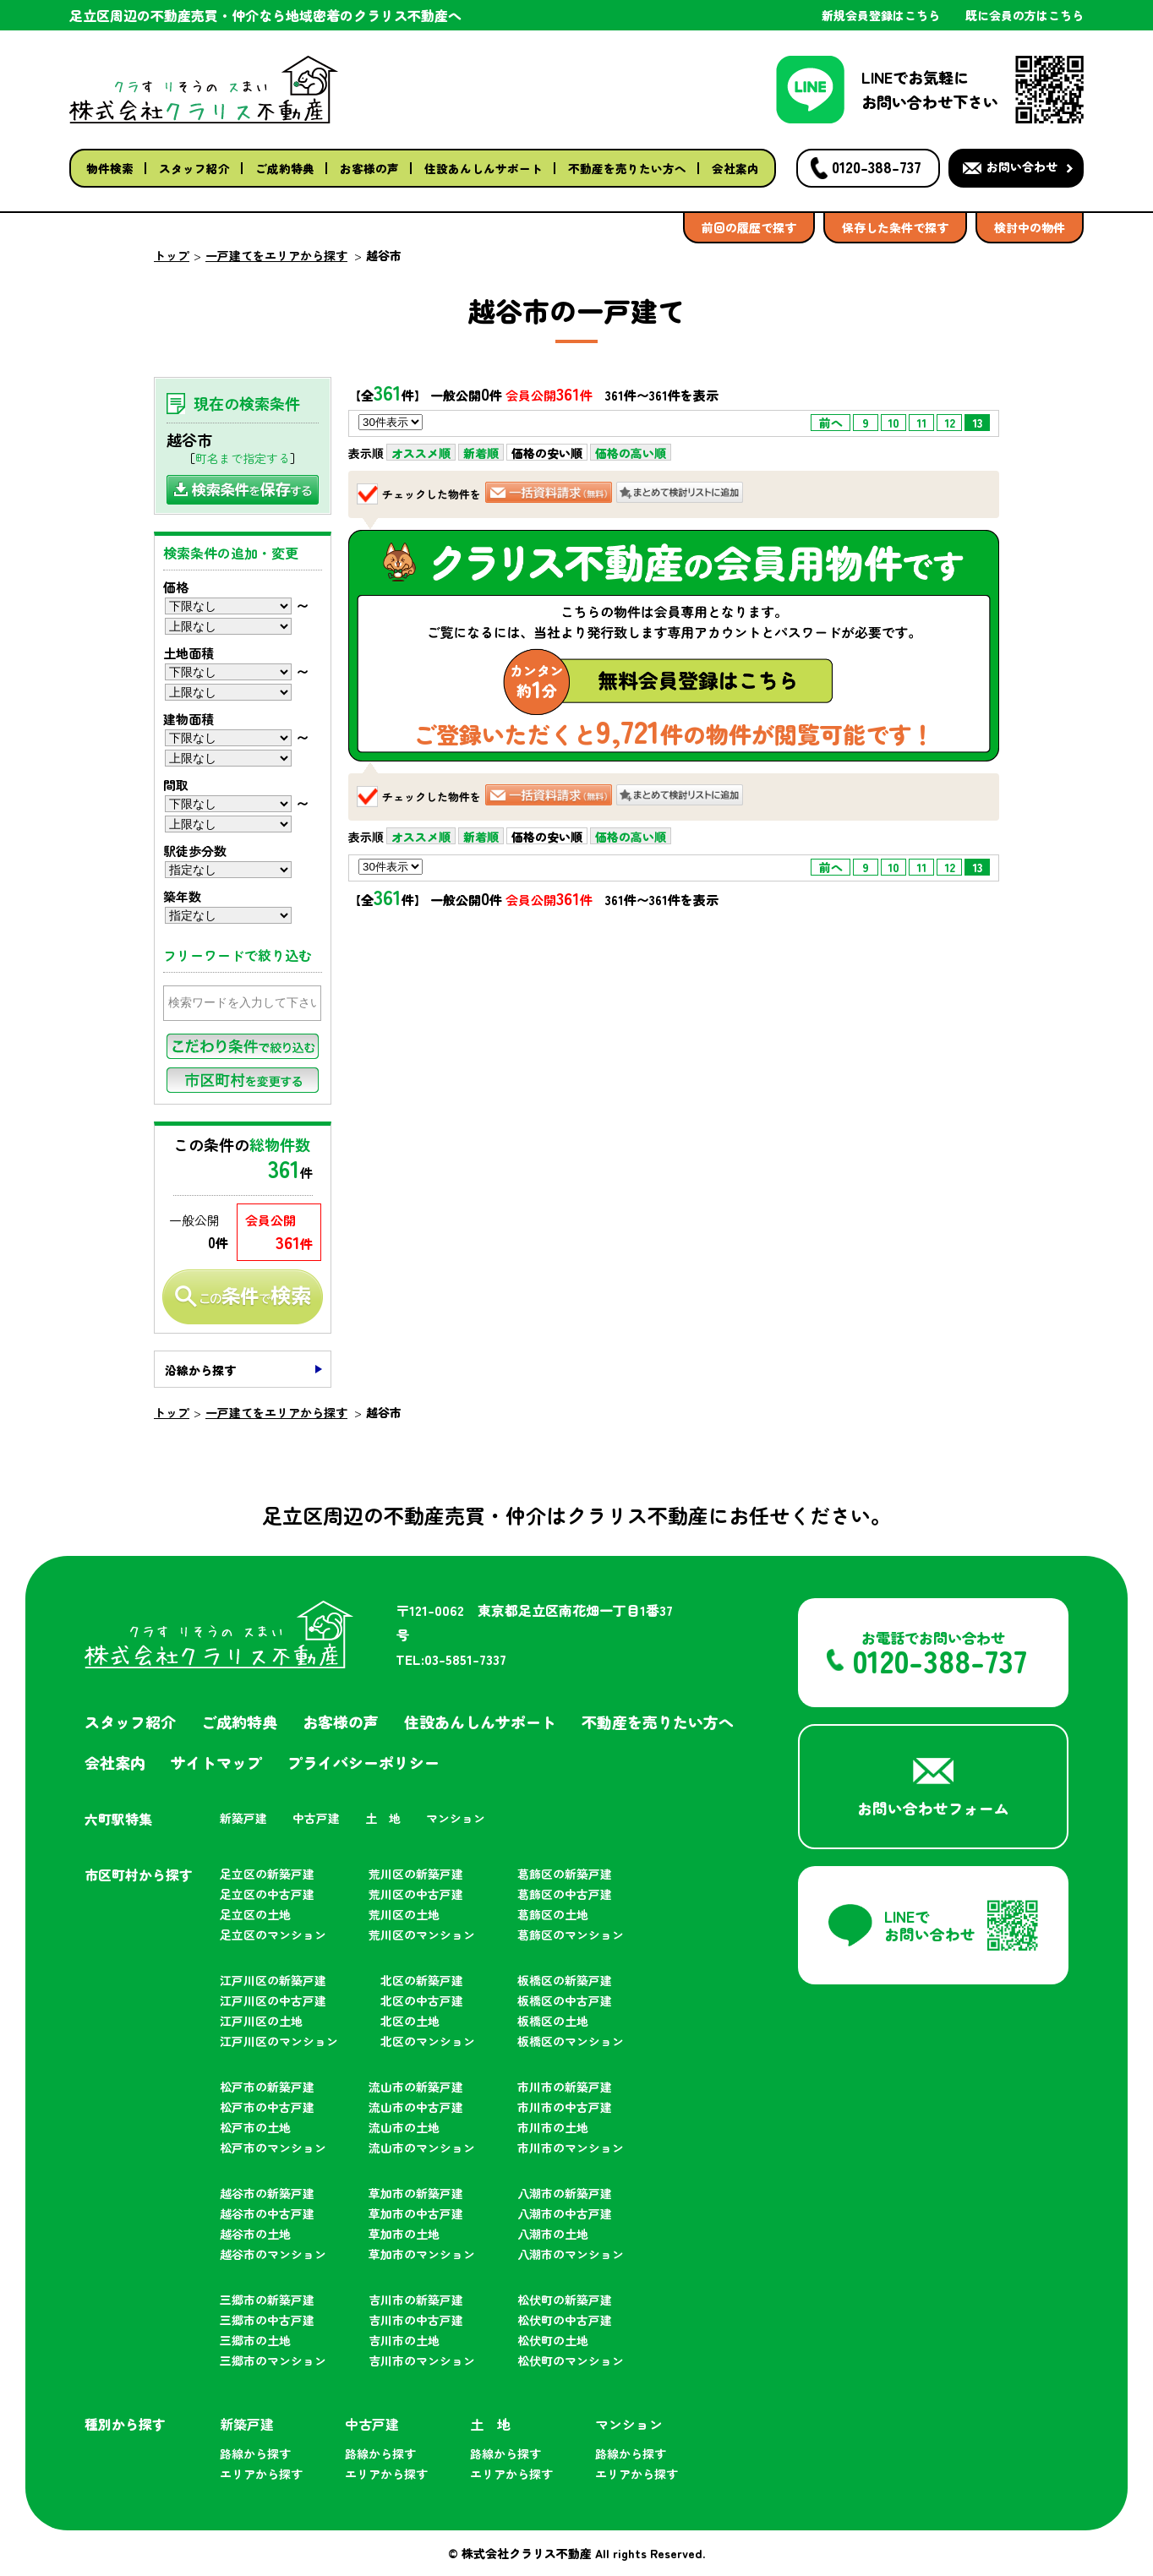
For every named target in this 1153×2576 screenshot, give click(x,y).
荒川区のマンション (422, 1934)
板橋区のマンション (570, 2041)
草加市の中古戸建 (416, 2213)
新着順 (481, 453)
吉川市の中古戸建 (416, 2319)
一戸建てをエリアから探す (276, 255)
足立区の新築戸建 (267, 1873)
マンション (455, 1817)
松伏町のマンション (570, 2360)
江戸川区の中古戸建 (273, 2000)
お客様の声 (369, 168)
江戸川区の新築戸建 (273, 1980)
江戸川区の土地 (261, 2020)
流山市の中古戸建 (416, 2106)
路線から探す (255, 2453)
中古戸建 (316, 1817)
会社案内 (735, 168)
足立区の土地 (255, 1914)
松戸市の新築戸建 (267, 2086)
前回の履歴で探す (749, 227)
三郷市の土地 (255, 2340)
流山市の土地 (404, 2127)
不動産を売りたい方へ (627, 168)
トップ (171, 255)
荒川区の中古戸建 (416, 1894)
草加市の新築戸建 (416, 2193)
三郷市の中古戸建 (267, 2319)
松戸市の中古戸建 (267, 2106)
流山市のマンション (422, 2147)
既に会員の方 (1024, 15)
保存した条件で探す (895, 227)
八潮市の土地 (552, 2233)
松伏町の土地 (552, 2340)
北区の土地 (410, 2020)
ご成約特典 (284, 168)
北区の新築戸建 (421, 1980)
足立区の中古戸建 (267, 1894)
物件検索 (110, 168)
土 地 (383, 1817)
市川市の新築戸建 (564, 2086)
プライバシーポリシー (363, 1762)
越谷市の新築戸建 (267, 2193)
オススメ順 (421, 453)
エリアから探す (261, 2473)
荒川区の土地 (404, 1914)
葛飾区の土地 (552, 1914)
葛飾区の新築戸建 (564, 1873)
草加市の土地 (404, 2233)
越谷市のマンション (273, 2254)
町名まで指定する (242, 458)
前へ (831, 422)
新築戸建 (243, 1817)
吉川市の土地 (404, 2340)
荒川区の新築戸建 (416, 1873)
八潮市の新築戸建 (564, 2193)
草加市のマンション (422, 2254)
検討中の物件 (1029, 227)
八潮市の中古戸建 (564, 2213)
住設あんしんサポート (483, 168)
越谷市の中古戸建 (267, 2213)
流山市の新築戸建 (416, 2086)
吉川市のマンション (422, 2360)
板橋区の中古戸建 (564, 2000)
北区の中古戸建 (421, 2000)
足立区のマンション (273, 1934)
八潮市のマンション (570, 2254)
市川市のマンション (570, 2147)
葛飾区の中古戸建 (564, 1894)
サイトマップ (216, 1762)
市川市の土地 (552, 2127)
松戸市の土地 (255, 2127)
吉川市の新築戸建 (416, 2299)
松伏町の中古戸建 (564, 2319)
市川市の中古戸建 (564, 2106)
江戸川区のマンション (279, 2041)
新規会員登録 (881, 15)
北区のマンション (427, 2041)
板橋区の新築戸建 (564, 1980)
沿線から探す (200, 1370)
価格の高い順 (630, 453)
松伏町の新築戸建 (564, 2299)
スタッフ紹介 (194, 168)
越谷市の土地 (255, 2233)
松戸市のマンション (273, 2147)
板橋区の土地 (552, 2020)
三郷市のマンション (273, 2360)
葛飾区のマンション (570, 1934)
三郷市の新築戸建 (267, 2299)
